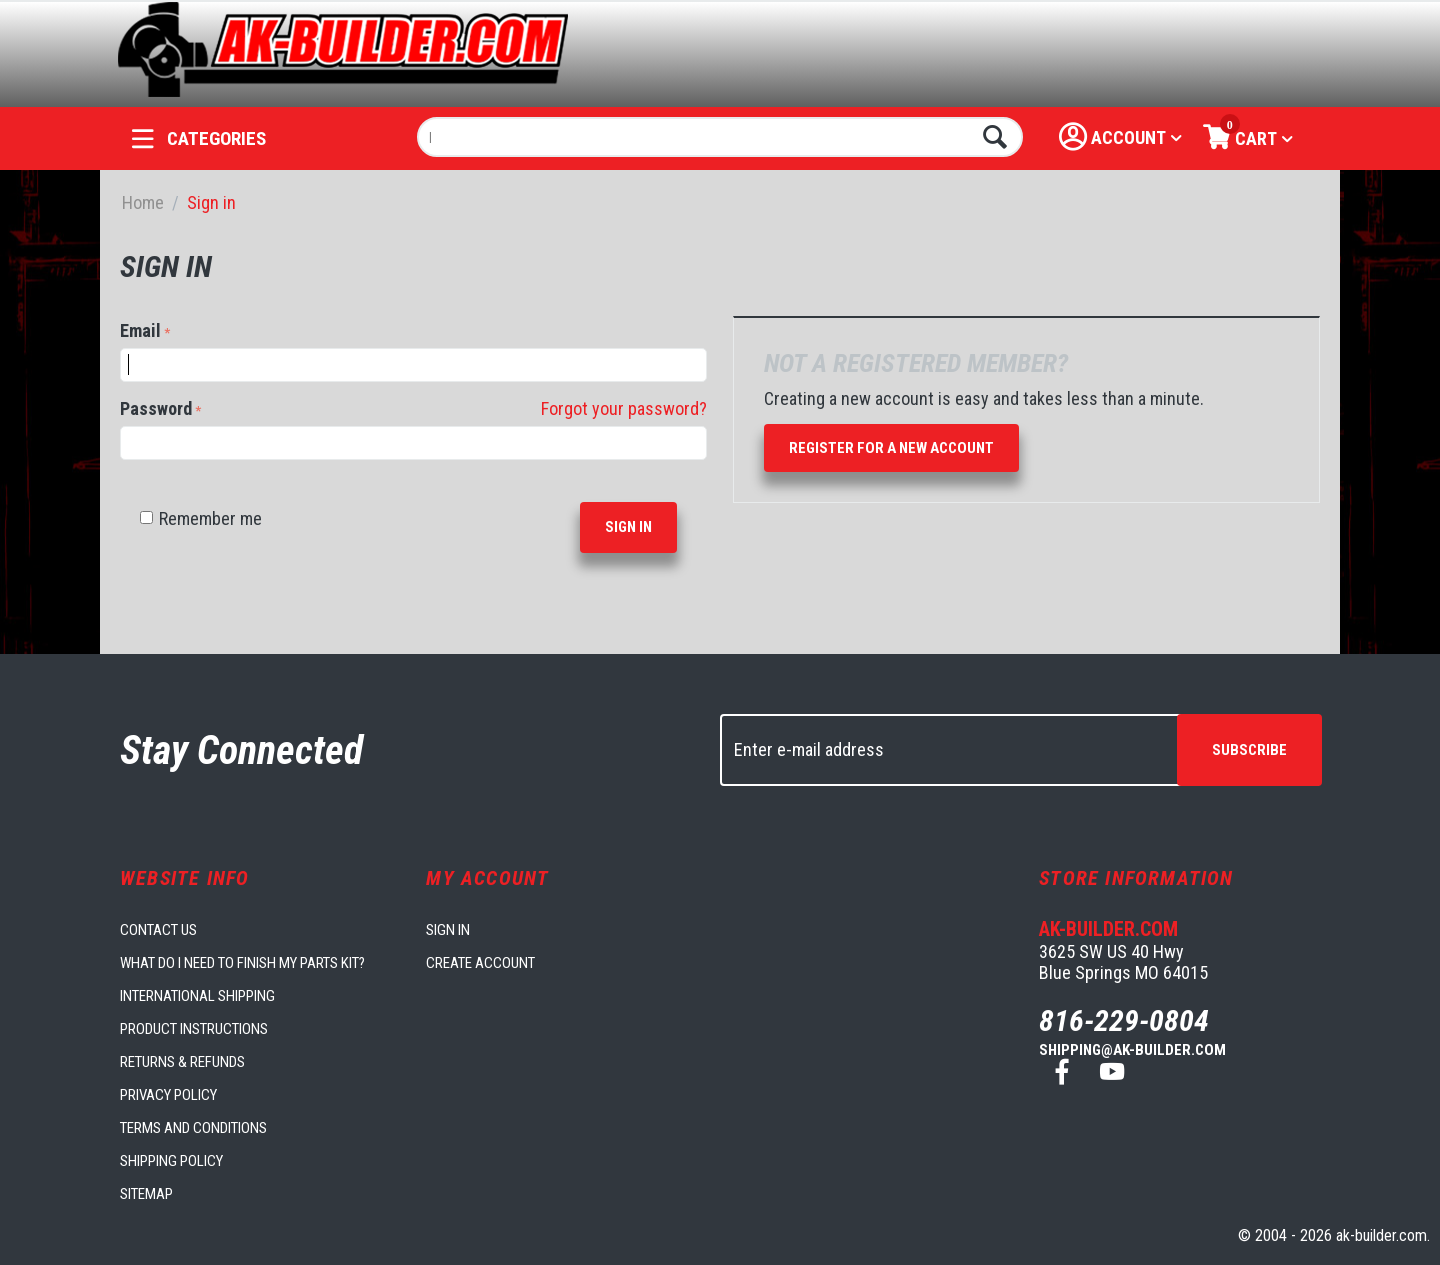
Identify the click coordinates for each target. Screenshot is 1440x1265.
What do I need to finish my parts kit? (242, 963)
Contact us (158, 930)
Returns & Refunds (182, 1062)
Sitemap (146, 1194)
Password (156, 408)
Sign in (628, 527)
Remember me (201, 518)
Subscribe (1249, 750)
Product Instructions (194, 1029)
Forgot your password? (624, 408)
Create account (480, 963)
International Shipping (197, 996)
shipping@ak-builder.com (1132, 1050)
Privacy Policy (168, 1095)
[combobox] (720, 137)
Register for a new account (891, 448)
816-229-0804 (1124, 1020)
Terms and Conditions (193, 1128)
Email (140, 330)
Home (143, 202)
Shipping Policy (171, 1161)
